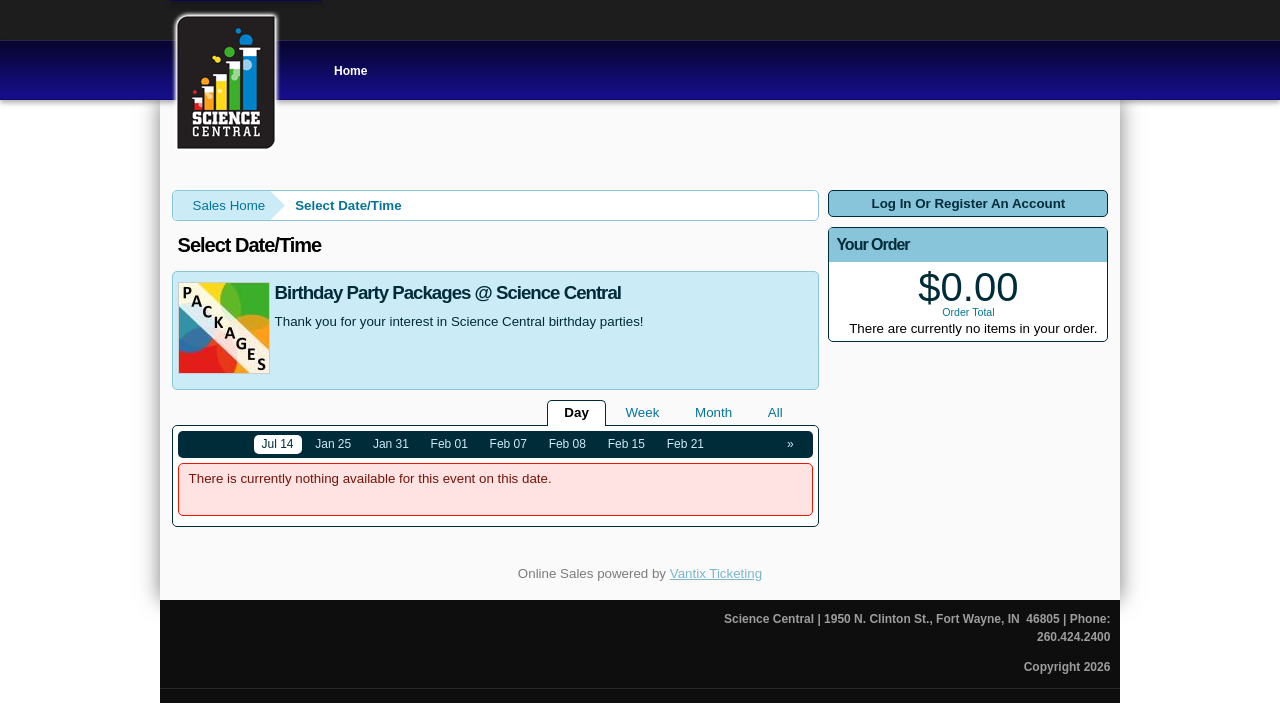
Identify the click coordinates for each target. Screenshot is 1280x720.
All (775, 412)
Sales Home (229, 205)
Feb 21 (685, 444)
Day (576, 412)
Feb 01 (449, 444)
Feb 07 (508, 444)
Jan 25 (333, 444)
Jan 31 (391, 444)
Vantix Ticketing (716, 573)
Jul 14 (278, 444)
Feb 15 (626, 444)
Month (713, 412)
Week (643, 412)
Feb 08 (567, 444)
